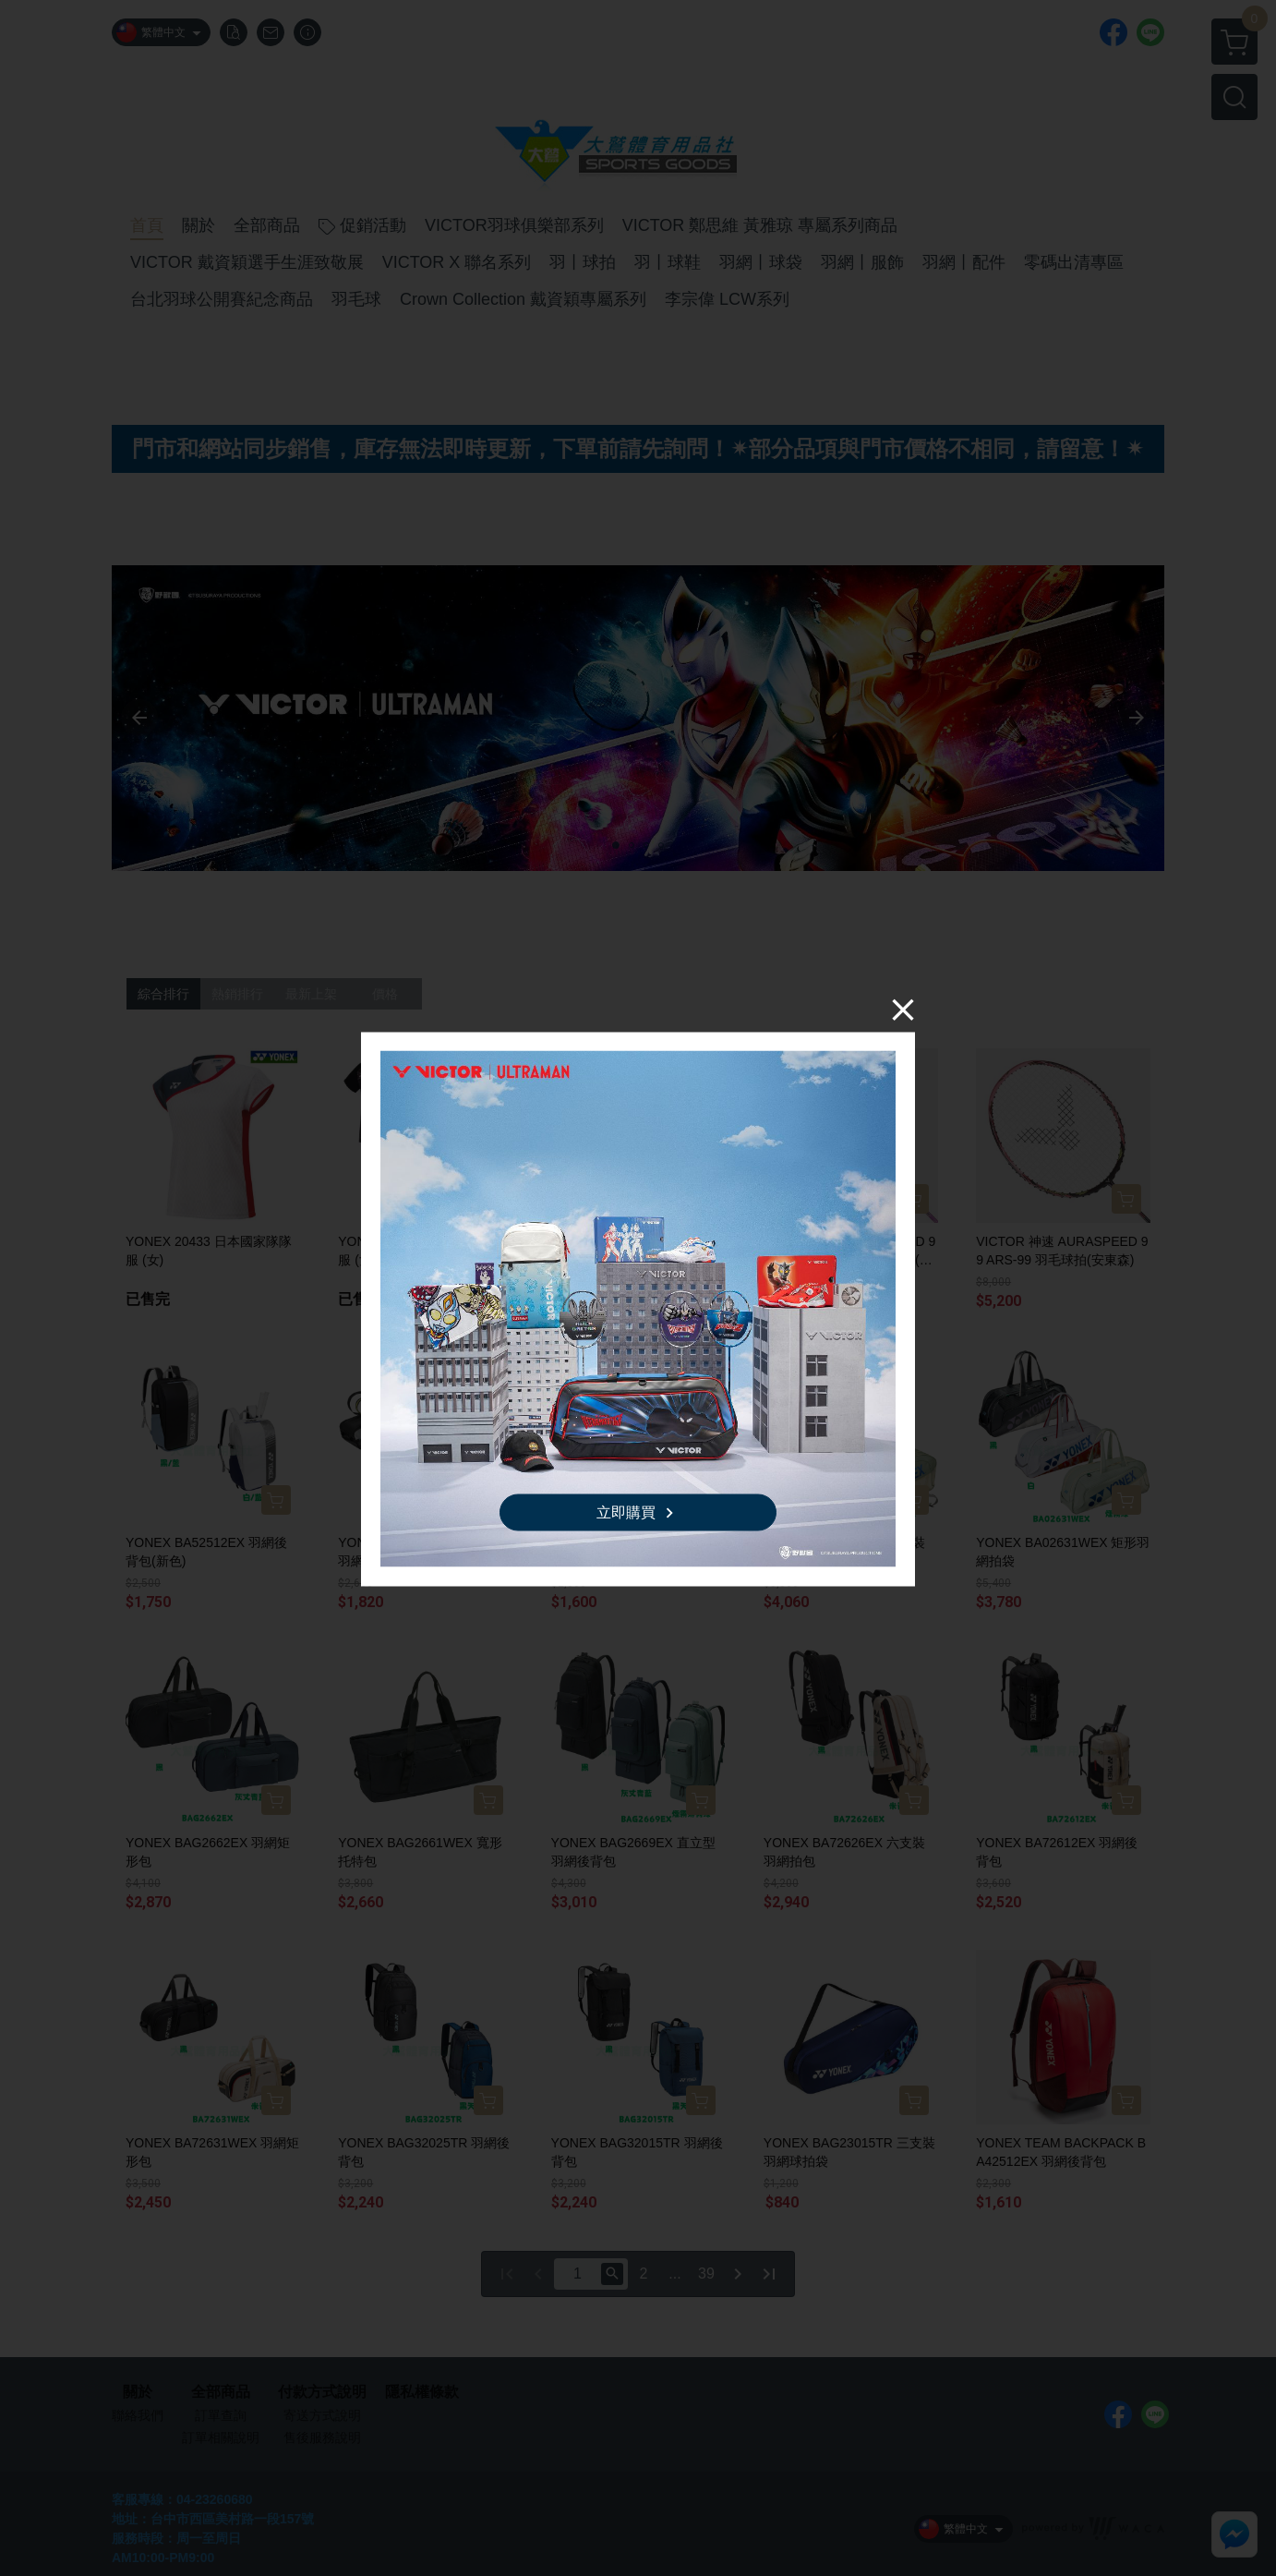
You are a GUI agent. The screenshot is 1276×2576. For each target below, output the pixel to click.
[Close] (903, 1008)
